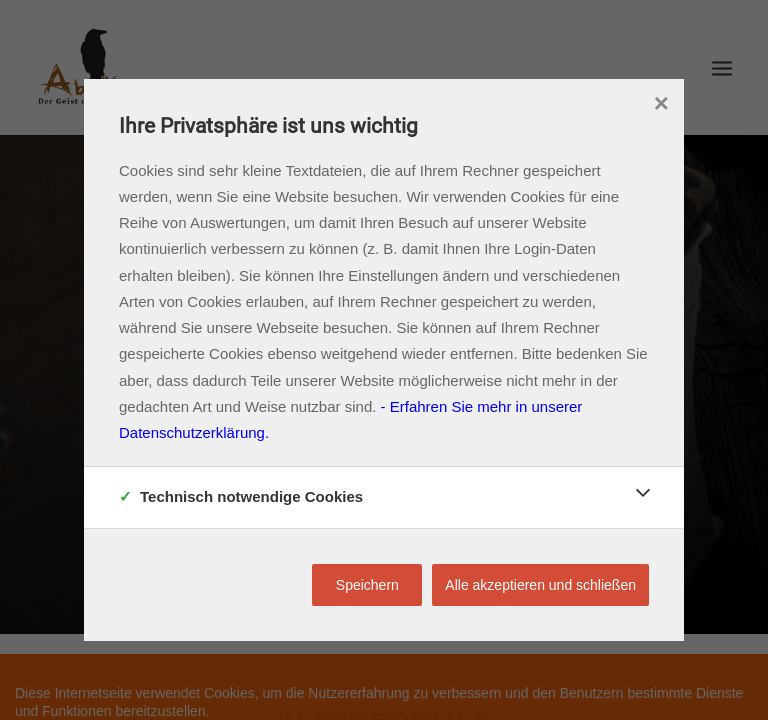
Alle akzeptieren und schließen (540, 585)
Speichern (367, 585)
